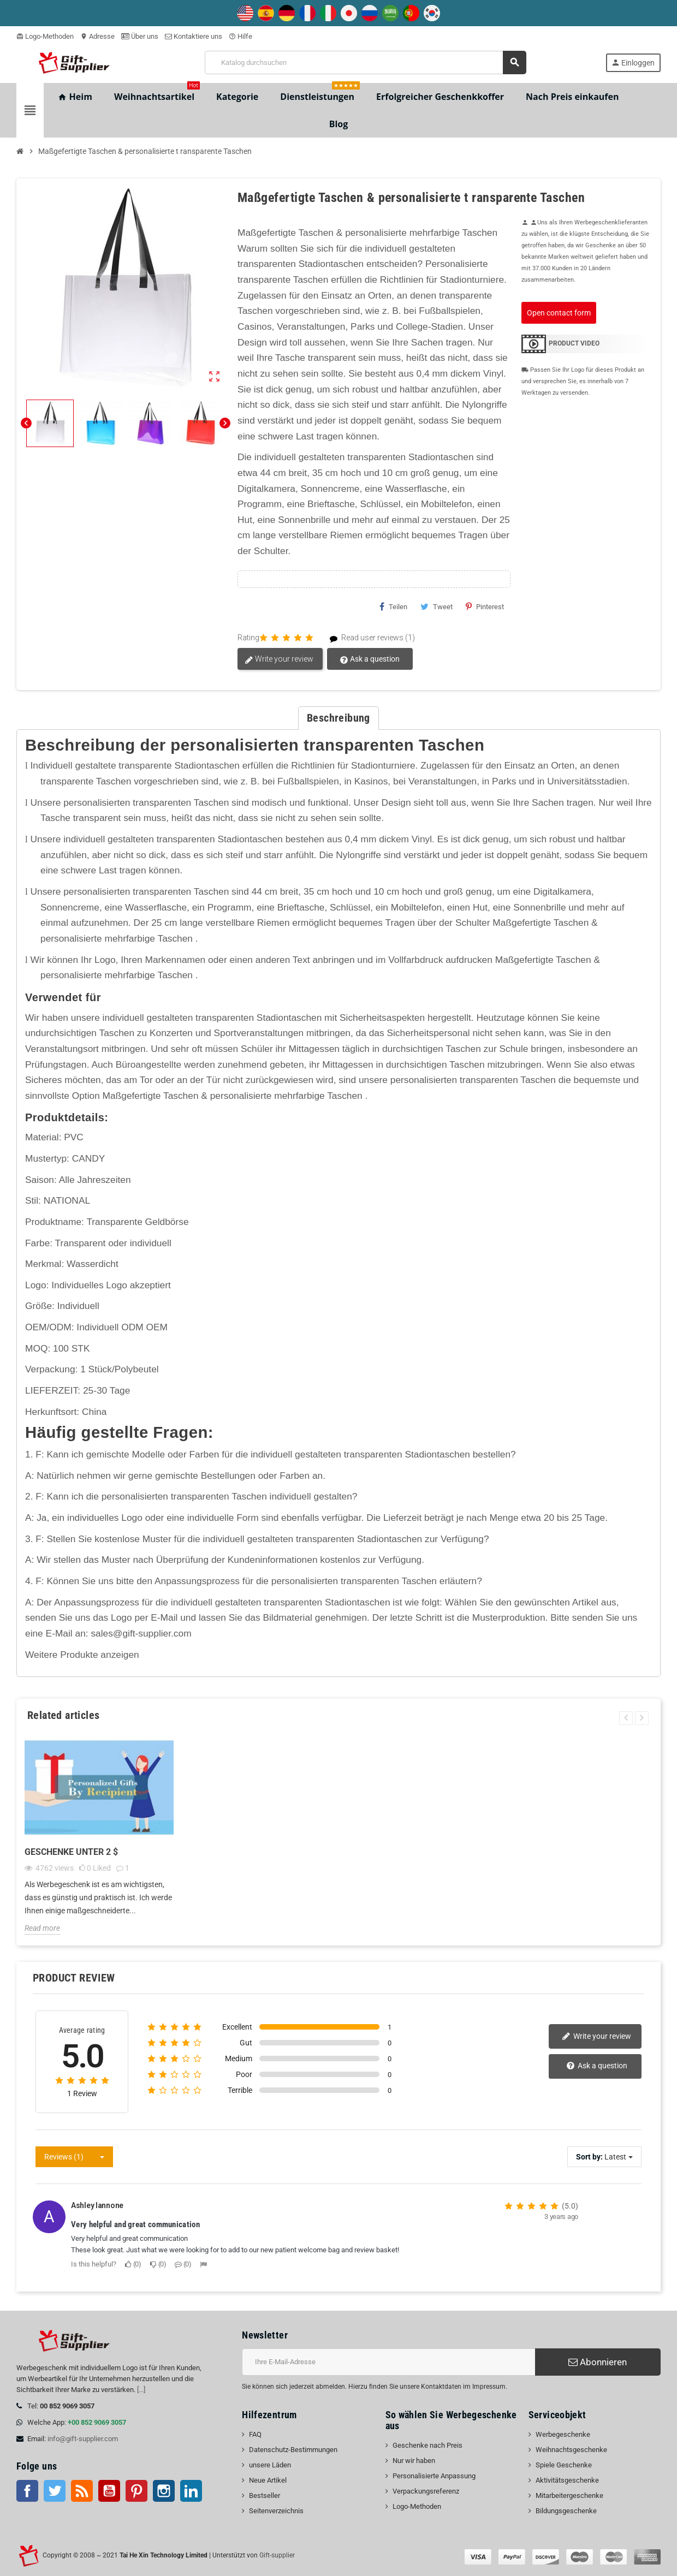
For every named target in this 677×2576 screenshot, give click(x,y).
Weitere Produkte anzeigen (82, 1654)
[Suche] (365, 62)
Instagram (164, 2491)
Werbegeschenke (563, 2434)
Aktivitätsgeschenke (567, 2480)
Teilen (393, 606)
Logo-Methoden (45, 36)
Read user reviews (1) (367, 637)
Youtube (109, 2491)
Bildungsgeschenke (566, 2511)
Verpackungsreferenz (426, 2491)
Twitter (55, 2491)
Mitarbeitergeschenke (569, 2495)
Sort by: (589, 2156)
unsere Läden (270, 2465)
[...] (141, 2389)
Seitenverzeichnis (276, 2511)
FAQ (255, 2434)
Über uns (139, 36)
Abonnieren (597, 2362)
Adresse (97, 36)
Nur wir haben (414, 2460)
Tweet (436, 606)
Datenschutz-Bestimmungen (293, 2450)
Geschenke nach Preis (427, 2445)
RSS (82, 2491)
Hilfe (240, 36)
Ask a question (370, 659)
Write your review (279, 659)
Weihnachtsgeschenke (571, 2450)
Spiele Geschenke (564, 2465)
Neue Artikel (268, 2480)
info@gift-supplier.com (82, 2439)
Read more (42, 1928)
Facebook (27, 2491)
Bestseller (264, 2495)
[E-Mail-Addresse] (388, 2362)
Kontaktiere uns (193, 36)
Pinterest (485, 606)
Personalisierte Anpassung (434, 2476)
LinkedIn (191, 2491)
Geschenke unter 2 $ (71, 1852)
